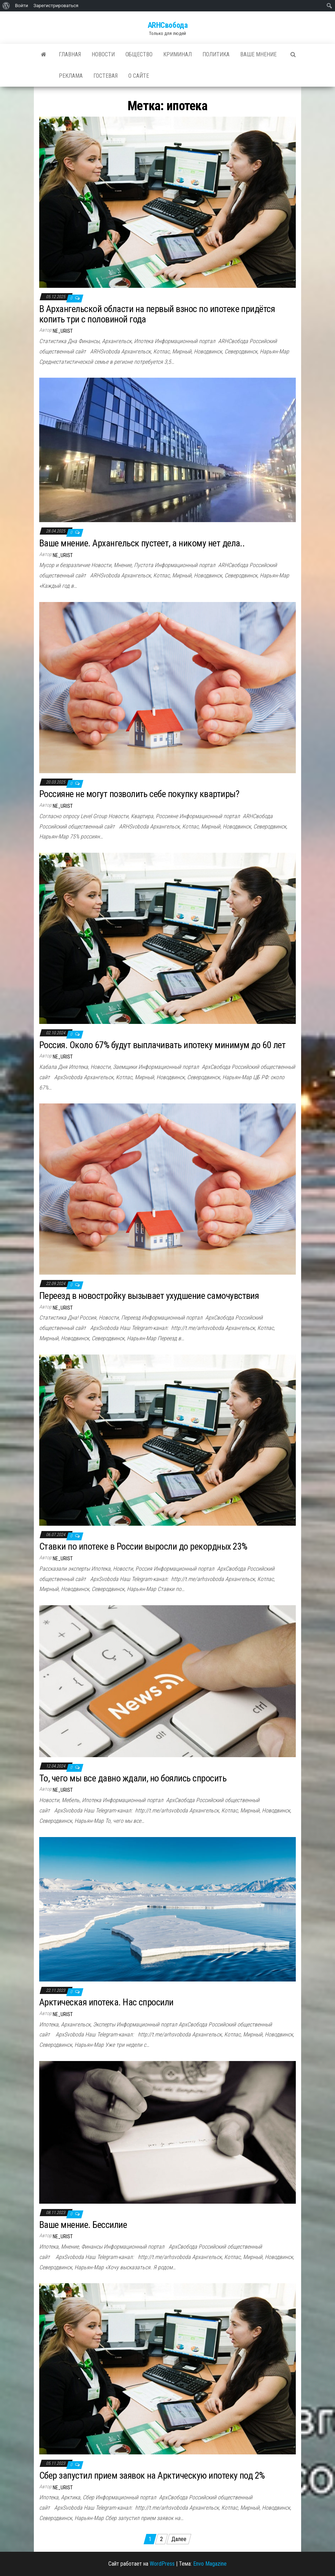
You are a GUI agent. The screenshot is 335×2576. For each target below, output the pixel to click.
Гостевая (105, 75)
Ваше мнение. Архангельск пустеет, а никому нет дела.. (141, 543)
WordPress (162, 2563)
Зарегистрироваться (56, 5)
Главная (70, 54)
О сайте (138, 75)
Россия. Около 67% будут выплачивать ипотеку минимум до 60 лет (162, 1045)
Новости (103, 54)
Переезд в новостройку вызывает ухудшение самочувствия (149, 1295)
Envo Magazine (210, 2563)
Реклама (71, 75)
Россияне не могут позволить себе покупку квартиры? (139, 794)
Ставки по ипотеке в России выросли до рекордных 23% (143, 1546)
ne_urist (63, 331)
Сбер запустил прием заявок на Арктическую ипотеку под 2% (152, 2475)
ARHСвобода (168, 25)
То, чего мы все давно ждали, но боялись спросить (132, 1778)
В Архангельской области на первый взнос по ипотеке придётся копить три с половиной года (157, 314)
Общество (139, 54)
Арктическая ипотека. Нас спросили (106, 2002)
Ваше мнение (258, 54)
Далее (178, 2539)
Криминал (177, 54)
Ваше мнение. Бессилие (83, 2224)
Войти (21, 5)
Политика (216, 54)
